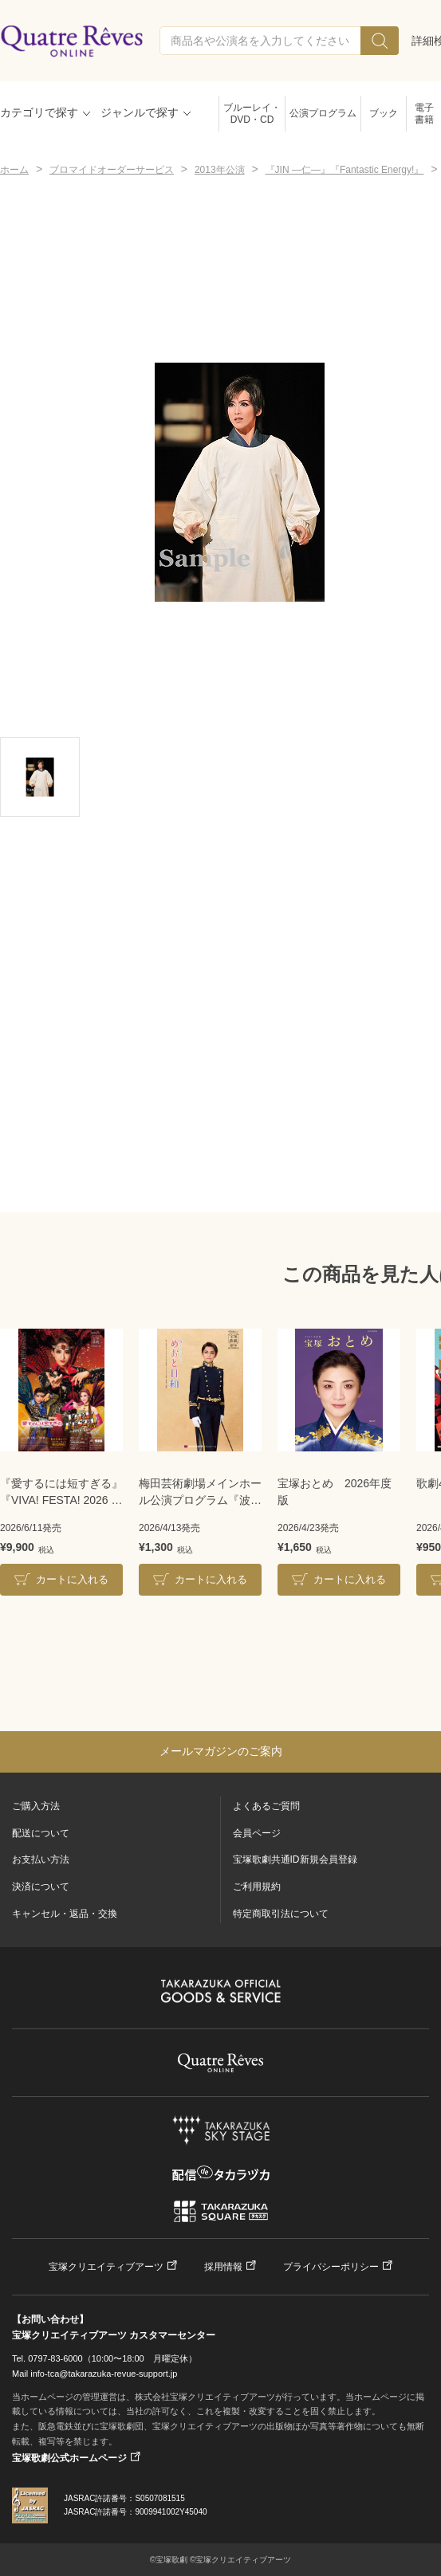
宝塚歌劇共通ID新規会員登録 (295, 1859)
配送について (40, 1833)
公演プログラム (322, 113)
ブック (383, 113)
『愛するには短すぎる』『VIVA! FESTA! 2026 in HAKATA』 (61, 1493)
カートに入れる (72, 1579)
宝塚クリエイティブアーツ (106, 2266)
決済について (40, 1886)
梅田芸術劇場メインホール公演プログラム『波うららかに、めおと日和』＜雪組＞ (200, 1493)
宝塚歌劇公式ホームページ (69, 2458)
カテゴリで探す (39, 112)
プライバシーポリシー (331, 2266)
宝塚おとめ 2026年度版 (335, 1491)
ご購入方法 (36, 1806)
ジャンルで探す (139, 112)
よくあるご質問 (266, 1806)
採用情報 (223, 2266)
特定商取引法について (281, 1913)
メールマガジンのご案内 (220, 1751)
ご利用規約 (257, 1886)
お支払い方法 (40, 1859)
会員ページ (257, 1833)
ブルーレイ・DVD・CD (252, 113)
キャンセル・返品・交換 (64, 1913)
